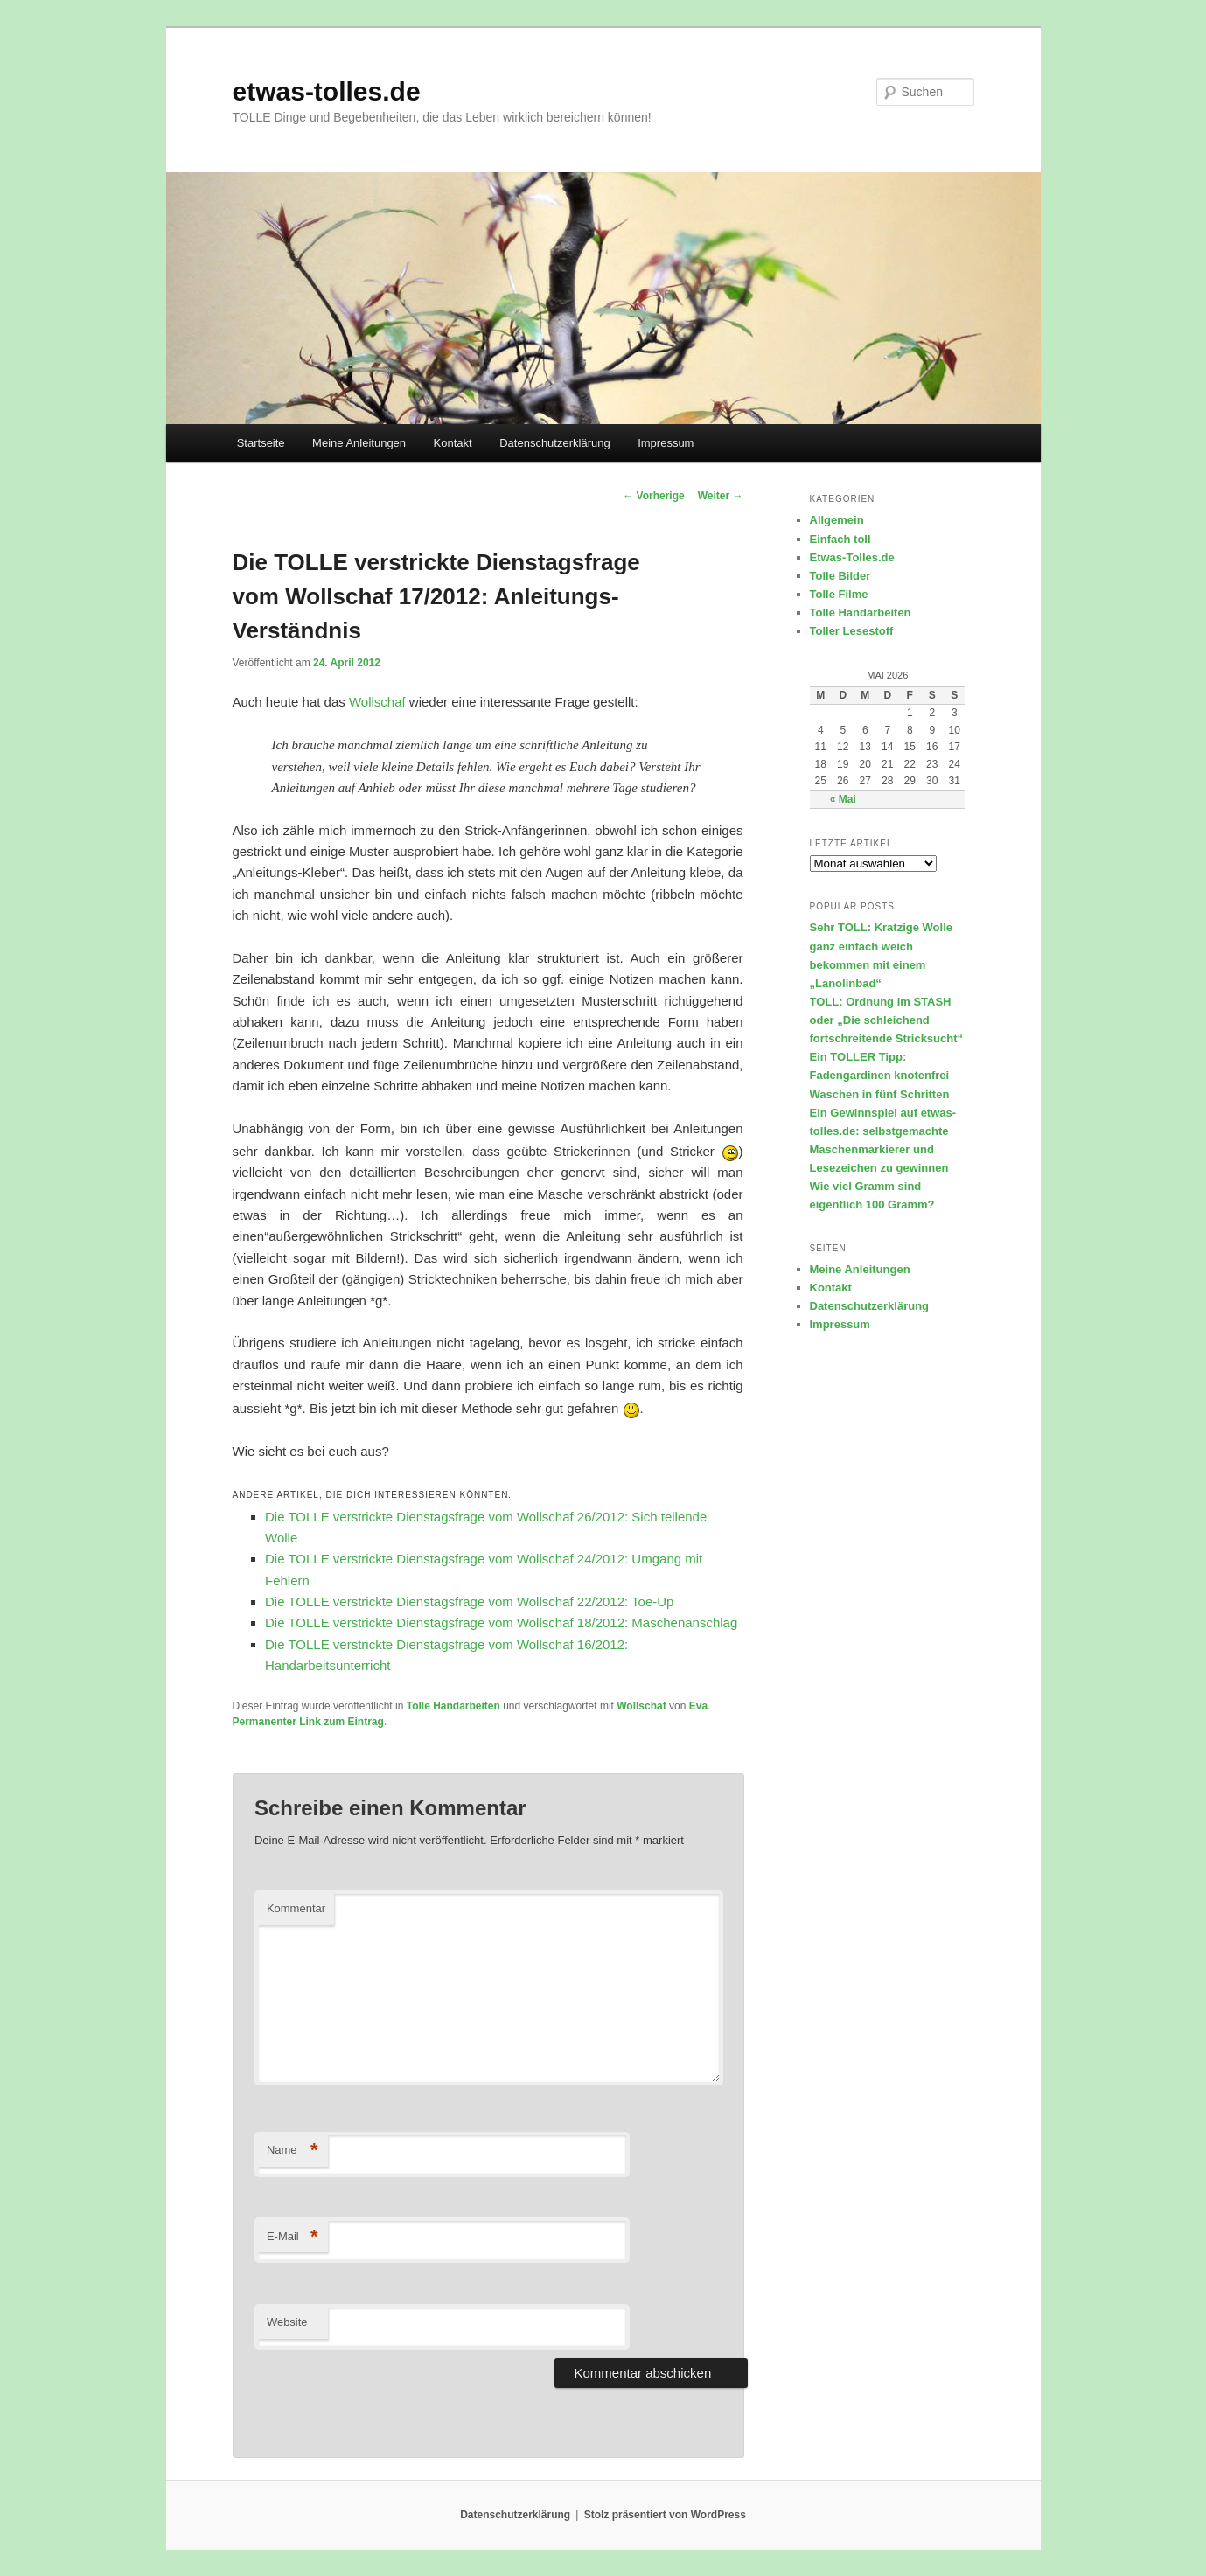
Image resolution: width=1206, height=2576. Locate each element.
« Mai (843, 799)
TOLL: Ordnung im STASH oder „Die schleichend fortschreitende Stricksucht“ (887, 1020)
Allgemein (837, 519)
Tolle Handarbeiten (453, 1706)
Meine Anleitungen (359, 442)
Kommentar (296, 1908)
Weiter (720, 496)
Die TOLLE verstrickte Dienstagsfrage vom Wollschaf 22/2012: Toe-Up (469, 1601)
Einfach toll (840, 539)
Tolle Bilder (840, 575)
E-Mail (292, 2237)
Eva (698, 1706)
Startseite (261, 442)
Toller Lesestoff (852, 630)
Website (287, 2322)
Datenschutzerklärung (554, 442)
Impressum (666, 442)
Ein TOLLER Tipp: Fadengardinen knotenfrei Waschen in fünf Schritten (880, 1075)
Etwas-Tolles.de (852, 557)
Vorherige (653, 496)
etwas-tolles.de (327, 91)
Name (292, 2150)
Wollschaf (377, 701)
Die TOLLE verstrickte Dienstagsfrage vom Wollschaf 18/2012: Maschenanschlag (501, 1622)
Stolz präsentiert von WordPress (665, 2515)
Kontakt (453, 442)
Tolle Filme (839, 594)
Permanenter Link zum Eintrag (308, 1722)
